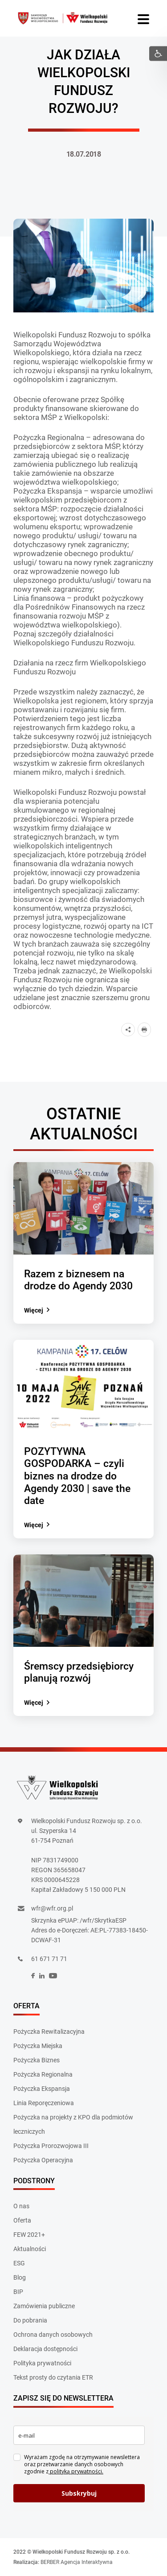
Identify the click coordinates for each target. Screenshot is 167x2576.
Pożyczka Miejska (37, 2045)
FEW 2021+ (29, 2234)
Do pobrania (30, 2320)
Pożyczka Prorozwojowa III (51, 2145)
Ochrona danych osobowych (53, 2334)
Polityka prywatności (42, 2363)
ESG (19, 2263)
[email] (79, 2435)
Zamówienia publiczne (44, 2306)
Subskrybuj (79, 2493)
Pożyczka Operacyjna (43, 2160)
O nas (21, 2206)
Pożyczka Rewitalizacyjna (49, 2031)
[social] (33, 1976)
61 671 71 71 (49, 1958)
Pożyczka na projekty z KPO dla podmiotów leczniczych (73, 2124)
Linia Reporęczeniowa (43, 2103)
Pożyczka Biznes (36, 2060)
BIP (18, 2291)
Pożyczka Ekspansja (41, 2088)
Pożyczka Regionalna (43, 2074)
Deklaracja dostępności (45, 2348)
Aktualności (29, 2248)
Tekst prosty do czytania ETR (53, 2377)
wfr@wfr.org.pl (52, 1908)
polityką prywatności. (76, 2471)
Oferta (22, 2220)
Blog (19, 2277)
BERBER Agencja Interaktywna (77, 2562)
